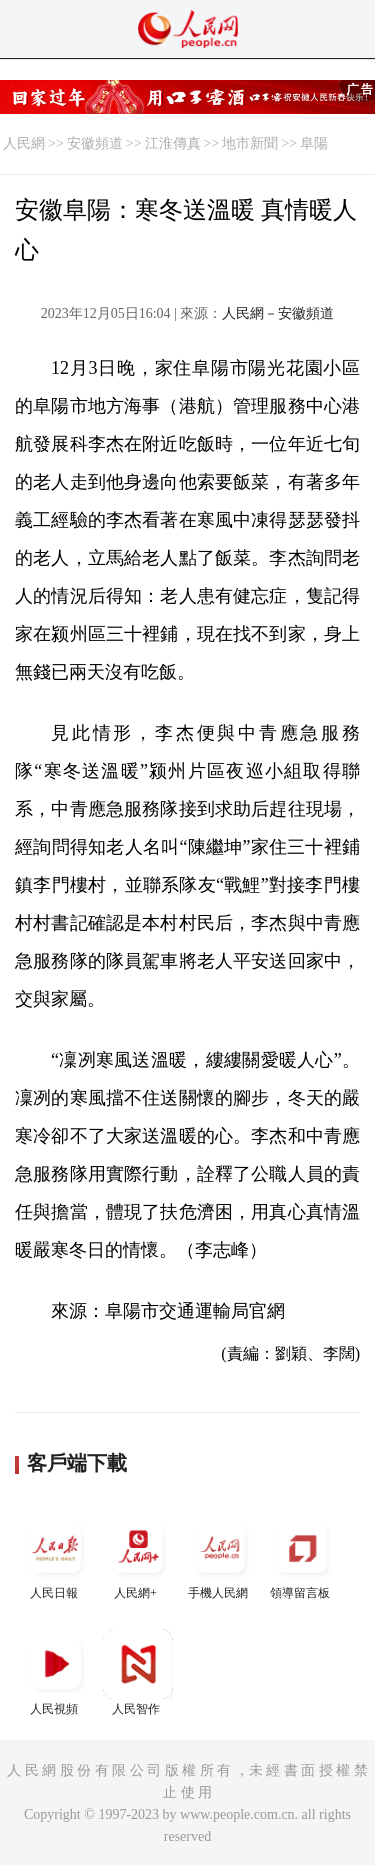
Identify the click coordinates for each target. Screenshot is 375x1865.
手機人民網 (220, 1556)
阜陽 (314, 143)
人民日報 (56, 1556)
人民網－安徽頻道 (278, 313)
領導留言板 (302, 1556)
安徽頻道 (95, 143)
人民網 (24, 143)
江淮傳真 (173, 143)
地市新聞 (250, 143)
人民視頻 (56, 1672)
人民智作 (138, 1672)
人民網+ (138, 1556)
